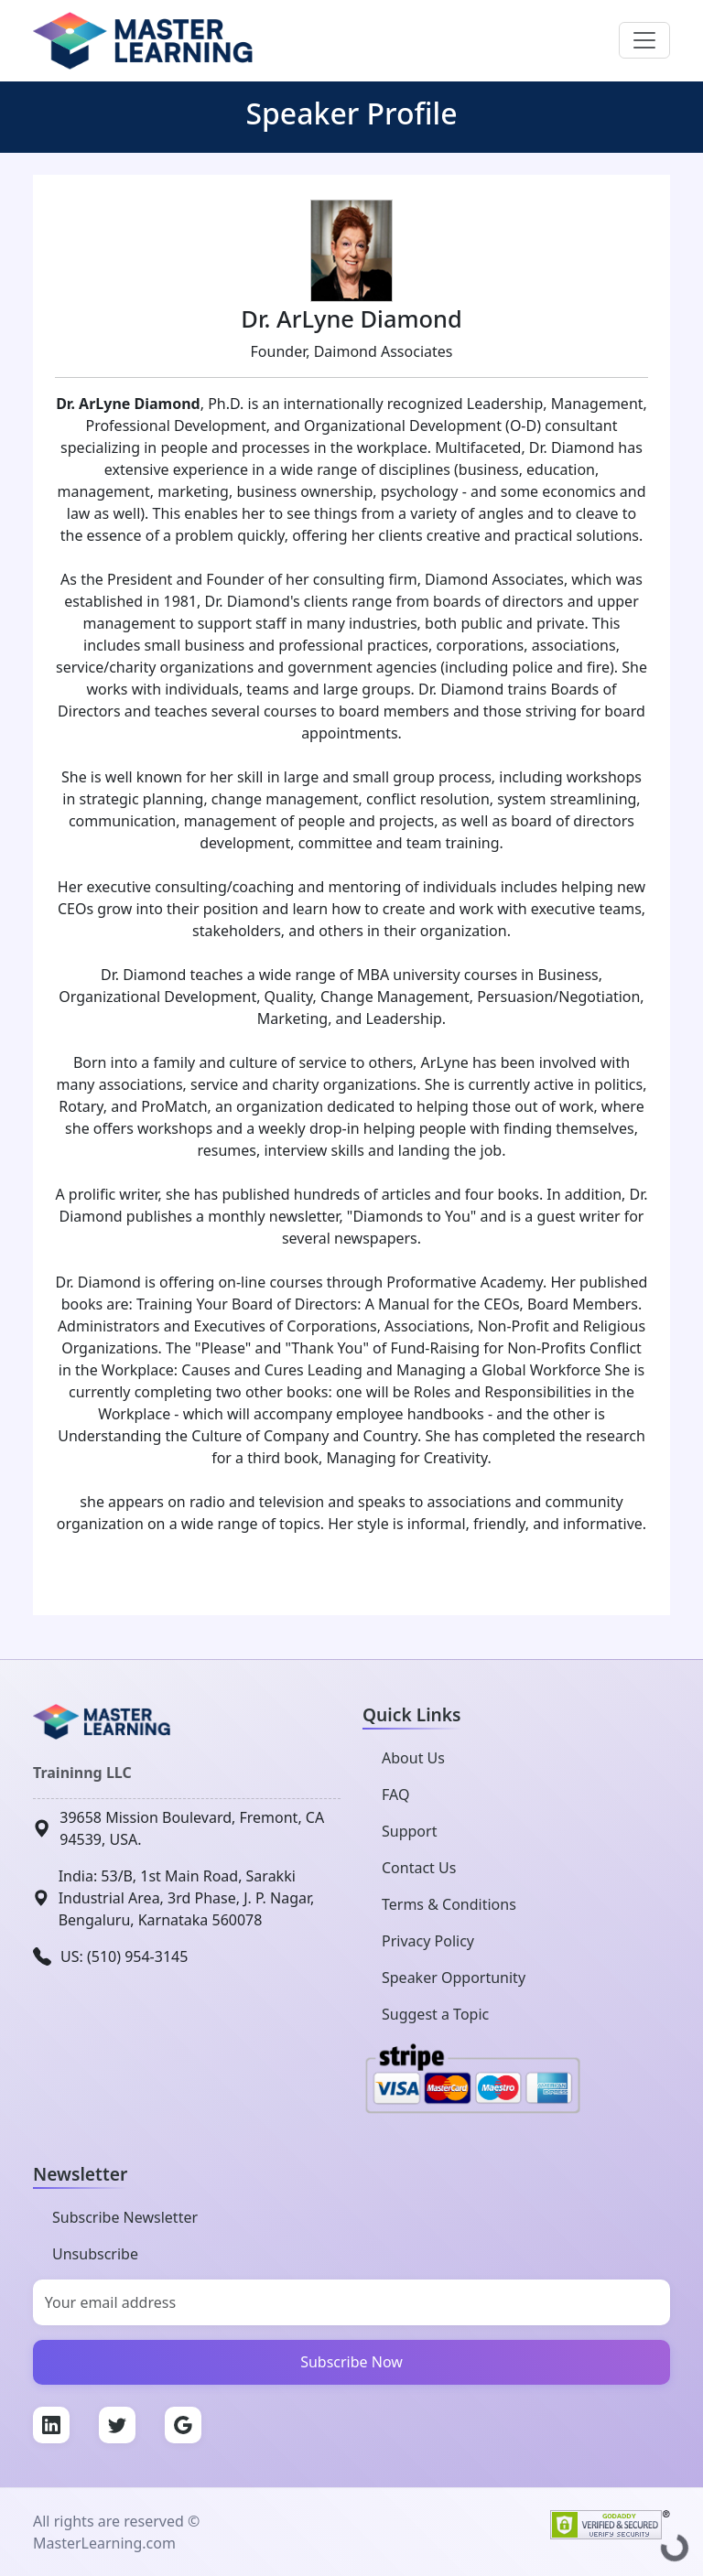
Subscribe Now (351, 2362)
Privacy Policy (428, 1941)
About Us (413, 1758)
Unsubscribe (95, 2254)
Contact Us (419, 1868)
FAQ (395, 1794)
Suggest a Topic (435, 2014)
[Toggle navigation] (644, 40)
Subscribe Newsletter (125, 2217)
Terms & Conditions (449, 1904)
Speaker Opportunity (453, 1977)
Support (409, 1831)
